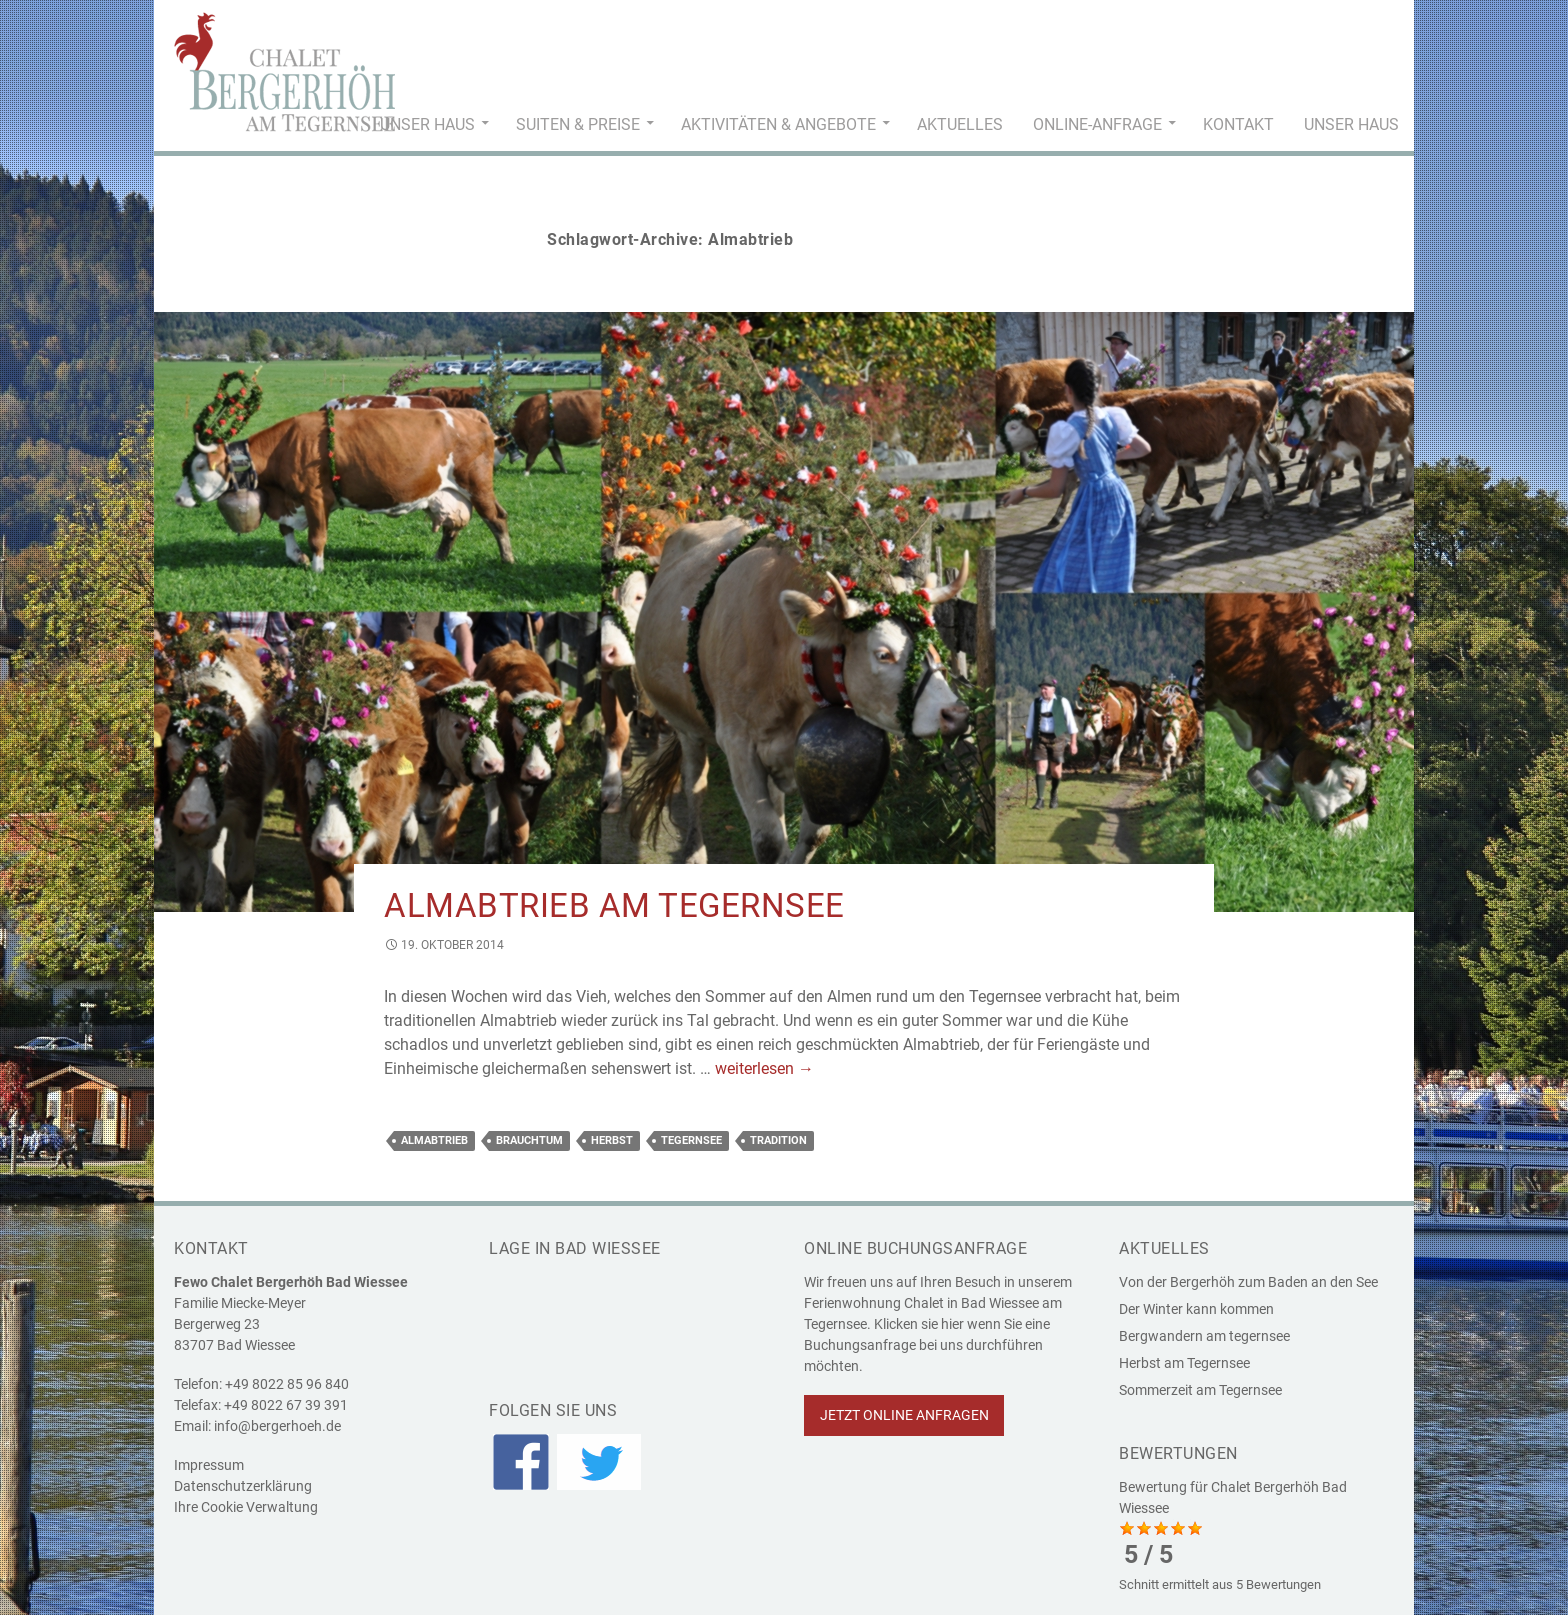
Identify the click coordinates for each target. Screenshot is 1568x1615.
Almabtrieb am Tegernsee (614, 905)
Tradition (778, 1140)
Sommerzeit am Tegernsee (1200, 1390)
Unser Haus (427, 124)
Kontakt (1238, 124)
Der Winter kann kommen (1196, 1309)
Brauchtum (529, 1140)
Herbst (612, 1140)
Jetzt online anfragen (904, 1415)
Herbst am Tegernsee (1184, 1363)
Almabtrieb (434, 1140)
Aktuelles (960, 124)
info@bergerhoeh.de (277, 1426)
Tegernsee (691, 1140)
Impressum (209, 1465)
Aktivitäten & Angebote (778, 124)
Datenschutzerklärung (243, 1486)
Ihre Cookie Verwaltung (246, 1507)
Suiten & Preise (578, 124)
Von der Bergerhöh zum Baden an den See (1248, 1282)
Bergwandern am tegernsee (1204, 1336)
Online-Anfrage (1097, 124)
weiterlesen (764, 1068)
